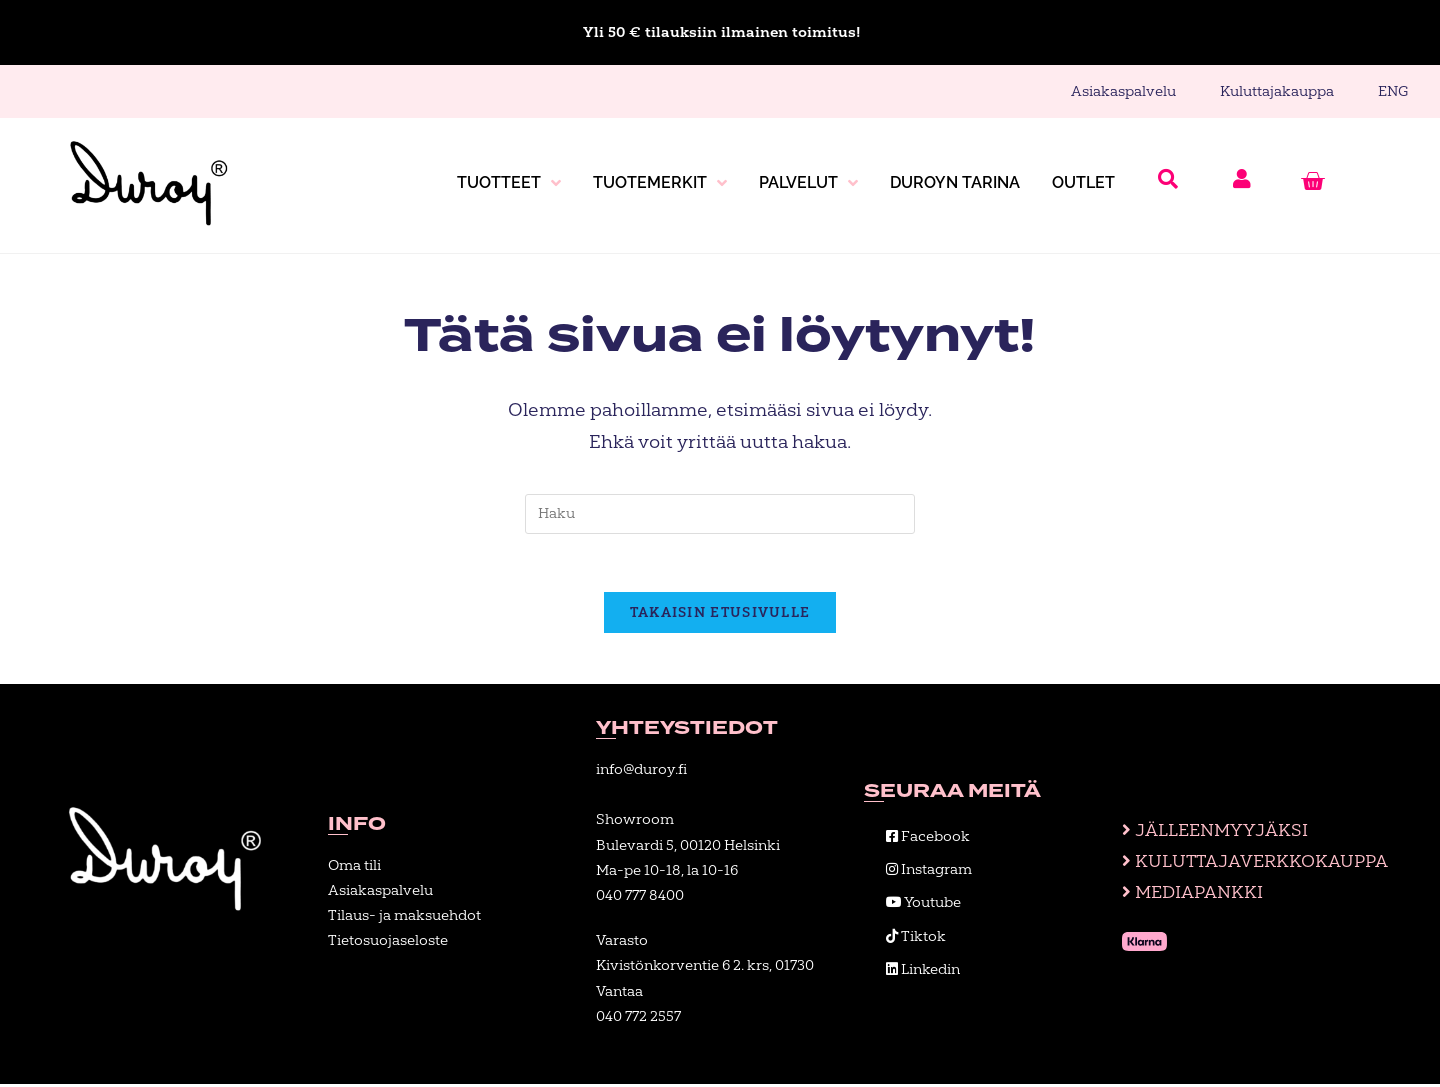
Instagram (929, 872)
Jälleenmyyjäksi (1208, 831)
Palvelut (808, 183)
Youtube (923, 905)
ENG (1393, 91)
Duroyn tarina (955, 182)
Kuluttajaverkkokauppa (1251, 864)
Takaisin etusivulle (720, 615)
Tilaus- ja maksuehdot (404, 918)
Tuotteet (509, 183)
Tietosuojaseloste (388, 943)
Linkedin (923, 971)
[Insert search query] (720, 514)
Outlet (1083, 182)
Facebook (928, 839)
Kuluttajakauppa (1277, 91)
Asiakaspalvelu (1123, 91)
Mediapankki (1187, 896)
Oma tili (354, 867)
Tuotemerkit (660, 183)
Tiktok (916, 938)
